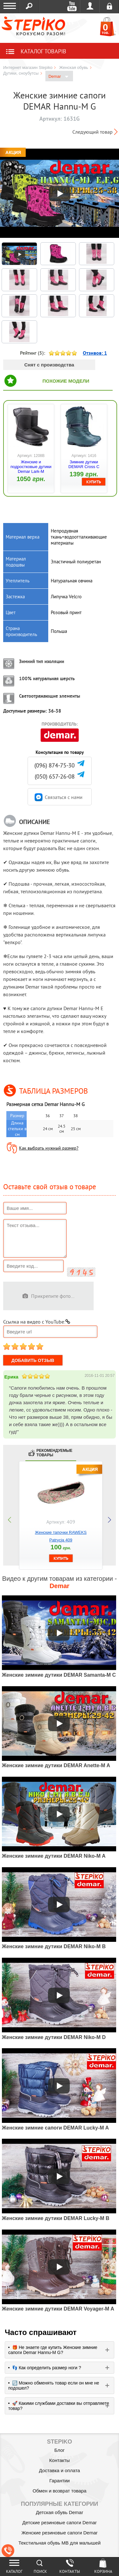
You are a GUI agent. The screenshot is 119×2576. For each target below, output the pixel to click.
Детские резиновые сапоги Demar (59, 2522)
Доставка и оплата (59, 2470)
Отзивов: (95, 353)
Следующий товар (92, 132)
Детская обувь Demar (59, 2512)
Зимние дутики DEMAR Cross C (84, 464)
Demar (59, 76)
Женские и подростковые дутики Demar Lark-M (30, 467)
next (109, 1520)
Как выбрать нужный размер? (48, 1148)
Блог (59, 2450)
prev (9, 1520)
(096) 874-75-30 (54, 765)
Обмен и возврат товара (60, 2490)
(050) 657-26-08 (55, 776)
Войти (90, 6)
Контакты (59, 2460)
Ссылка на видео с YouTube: (36, 1321)
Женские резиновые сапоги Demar (59, 2532)
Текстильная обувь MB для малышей (59, 2543)
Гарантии (59, 2480)
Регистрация (109, 6)
